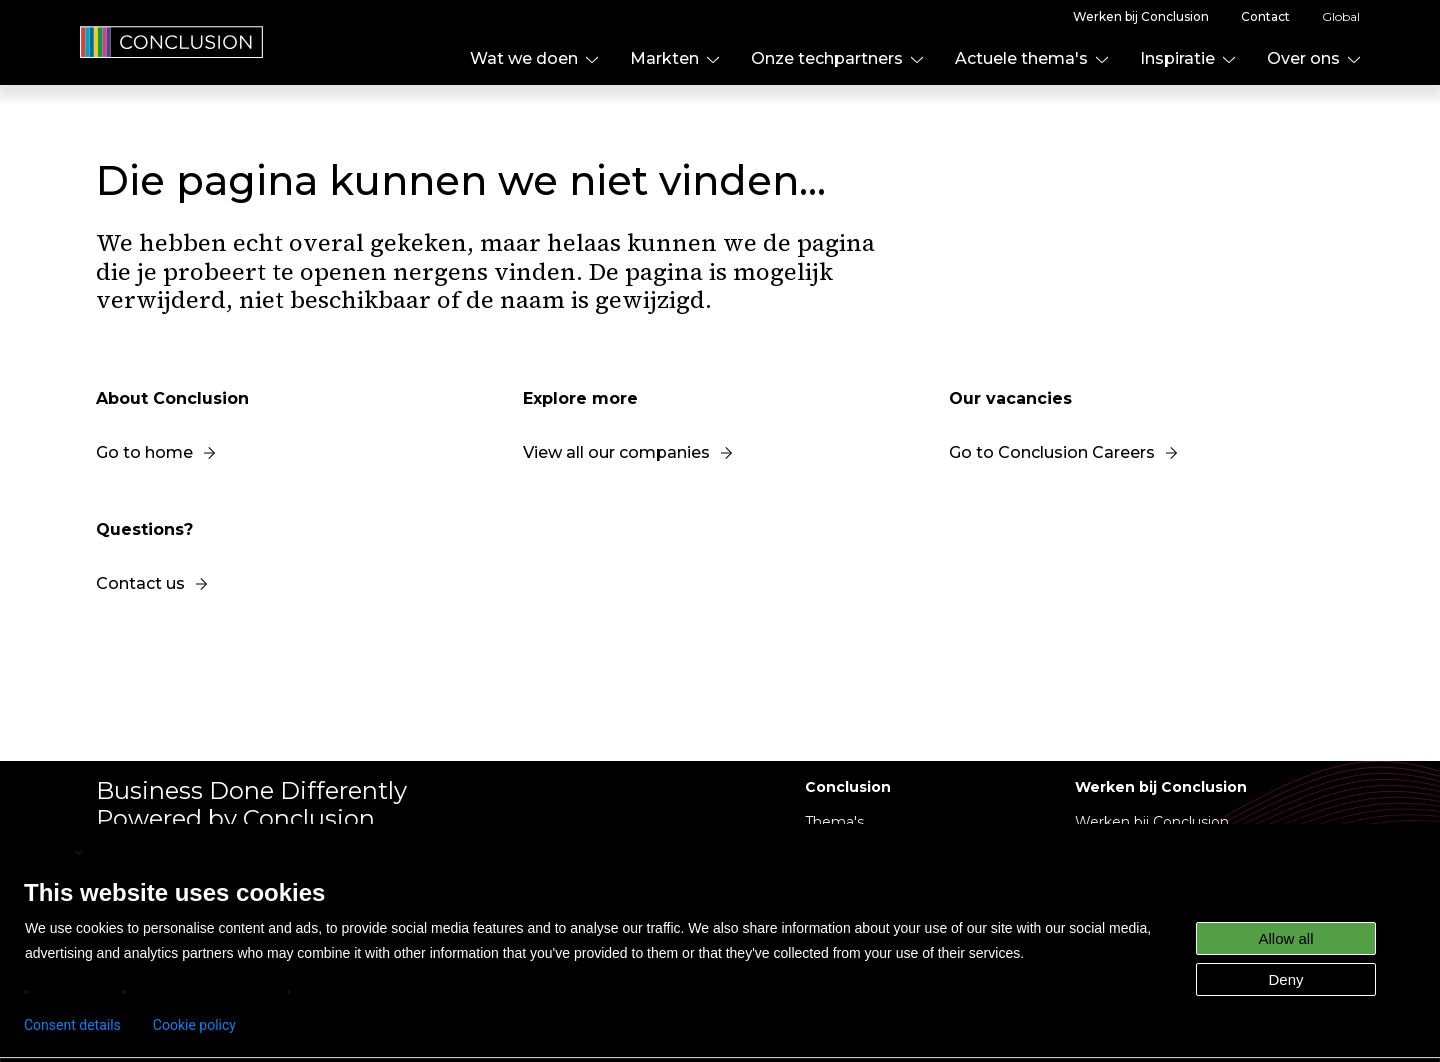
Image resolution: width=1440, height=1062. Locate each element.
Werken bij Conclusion (1152, 822)
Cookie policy (194, 1025)
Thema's (834, 822)
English (56, 852)
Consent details (72, 1025)
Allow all (1285, 938)
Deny (1285, 979)
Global (1341, 17)
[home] (172, 42)
